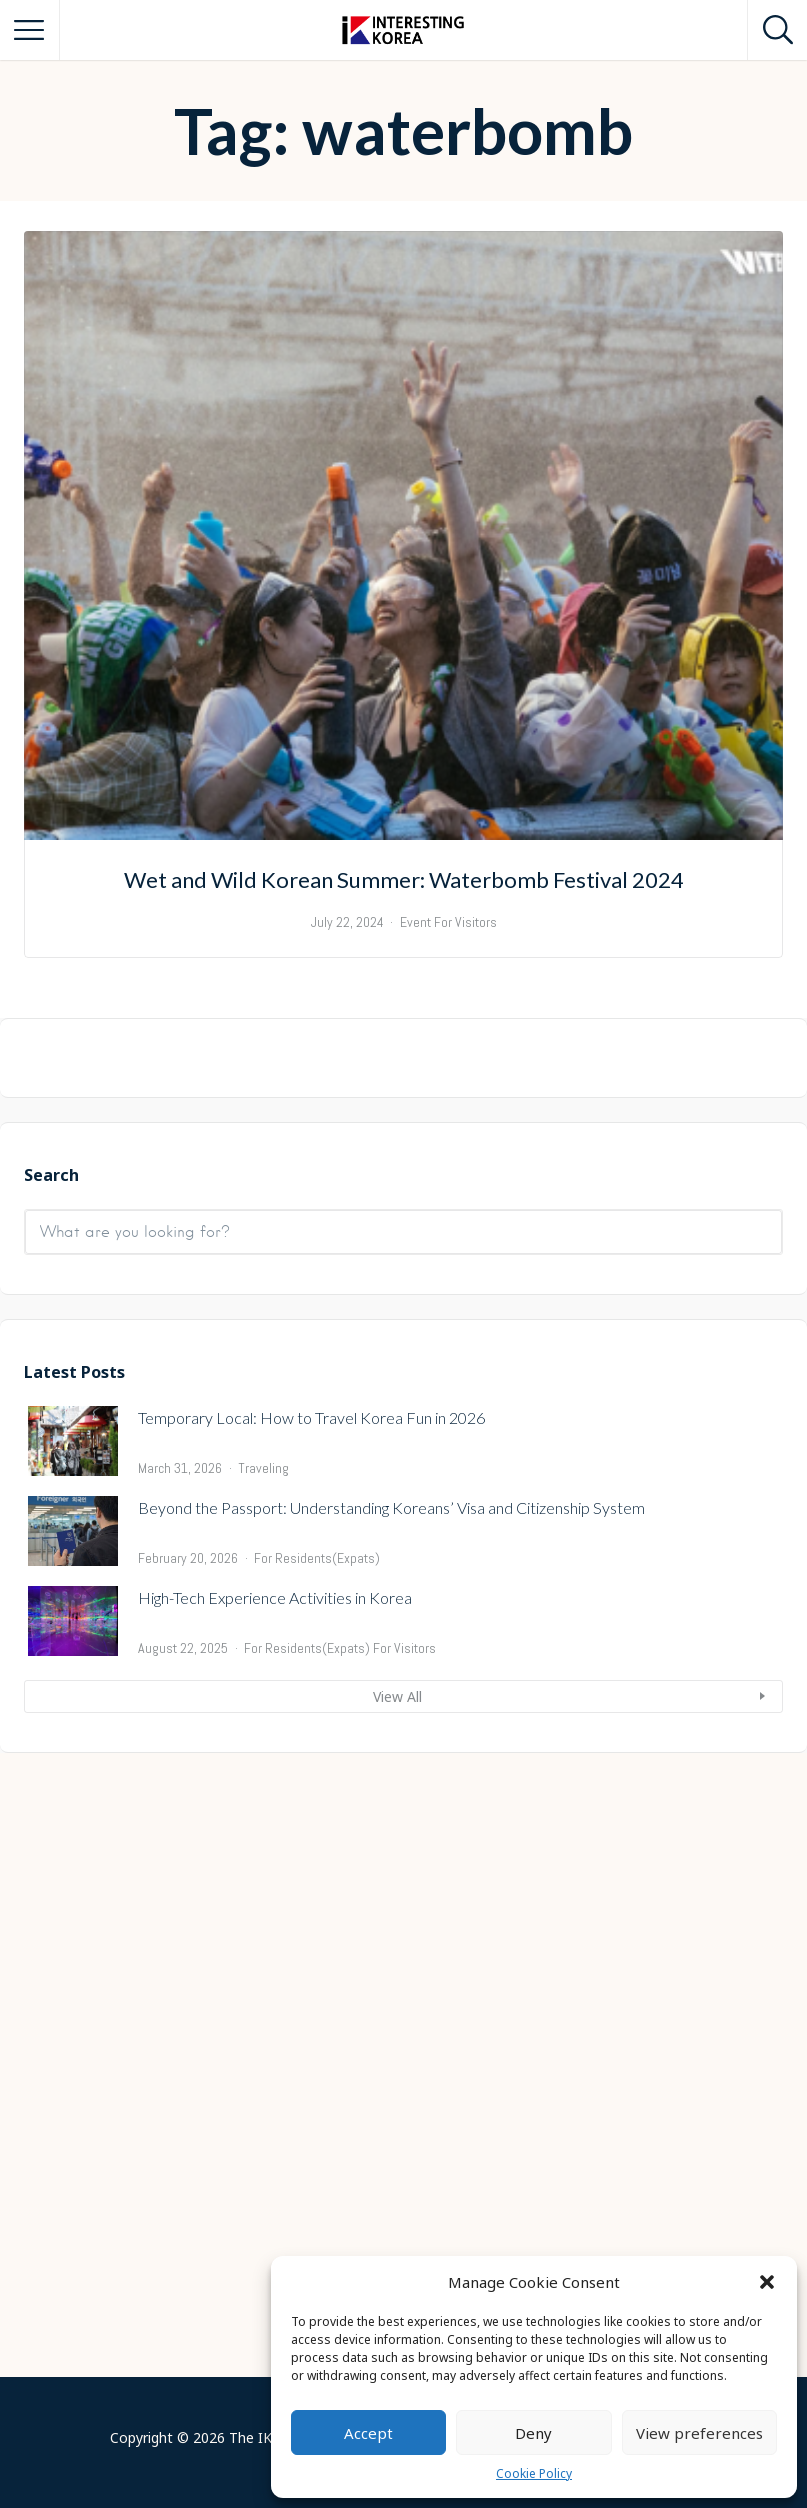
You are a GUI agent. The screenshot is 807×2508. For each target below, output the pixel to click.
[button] (767, 2282)
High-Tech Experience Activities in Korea (275, 2221)
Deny (533, 2433)
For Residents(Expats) (317, 2182)
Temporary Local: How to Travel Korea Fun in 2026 (311, 2041)
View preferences (699, 2433)
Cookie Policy (534, 2473)
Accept (368, 2433)
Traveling (263, 2092)
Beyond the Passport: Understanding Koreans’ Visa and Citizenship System (391, 2131)
